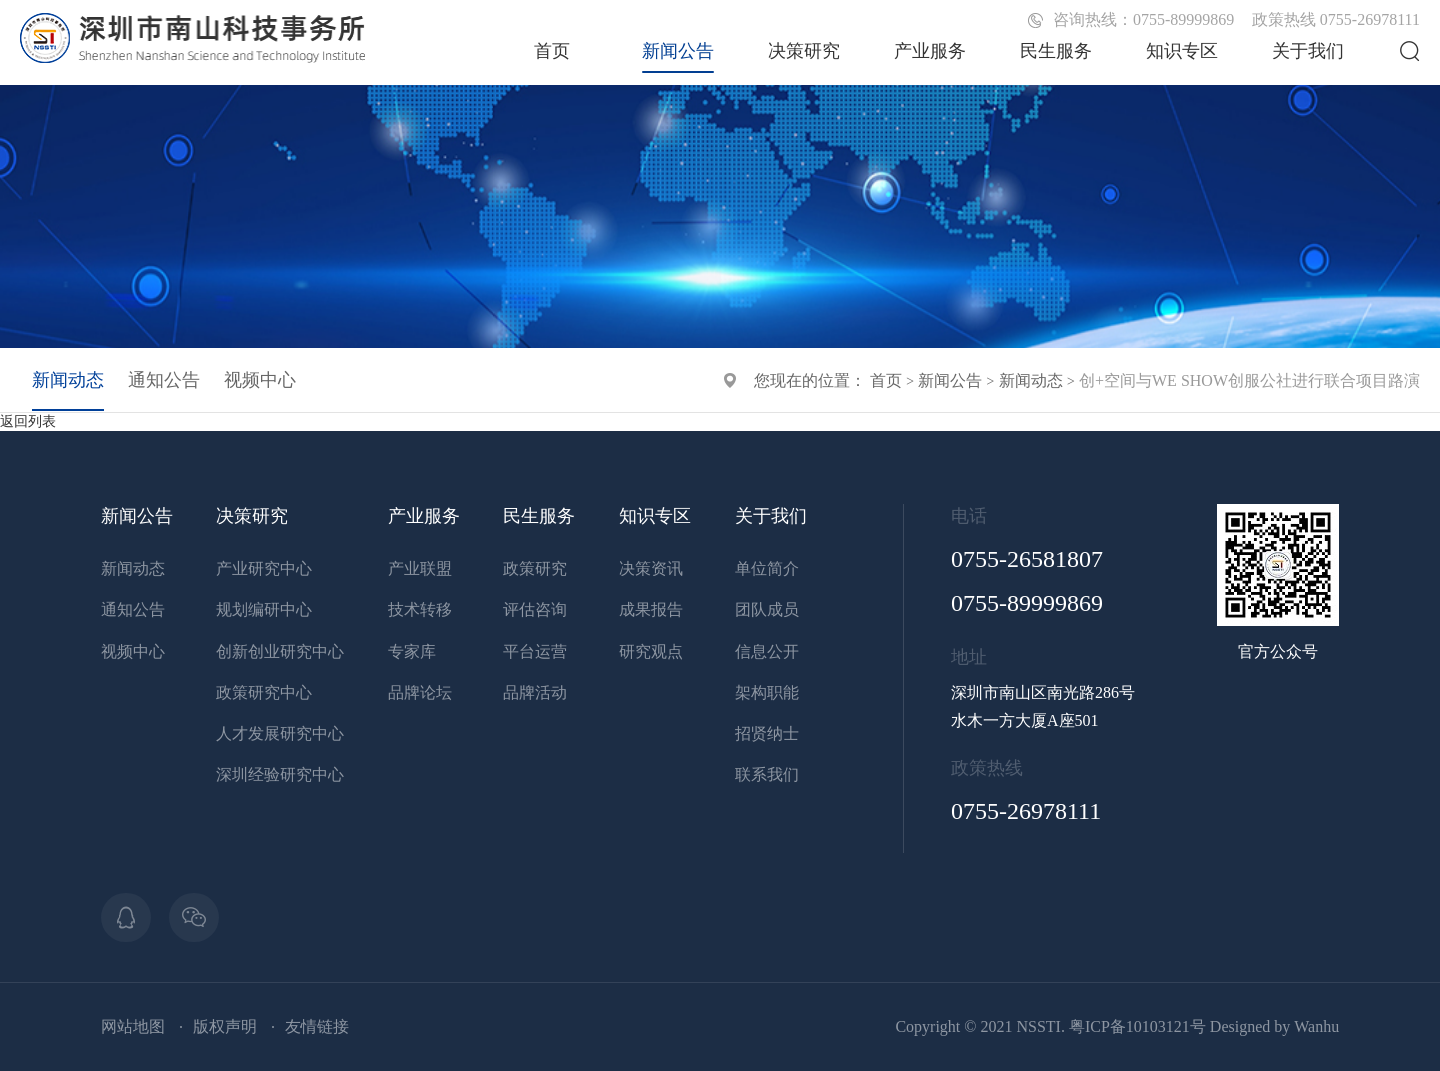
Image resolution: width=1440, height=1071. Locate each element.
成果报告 (651, 609)
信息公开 (767, 651)
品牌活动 (535, 692)
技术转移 (420, 609)
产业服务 (930, 51)
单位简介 (767, 568)
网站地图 (133, 1026)
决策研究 (804, 51)
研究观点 (651, 651)
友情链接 (317, 1026)
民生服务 (1056, 51)
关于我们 (1308, 51)
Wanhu (1316, 1026)
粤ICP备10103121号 (1137, 1026)
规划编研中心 (264, 609)
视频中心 (260, 380)
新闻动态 (1031, 380)
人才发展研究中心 (280, 733)
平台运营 (535, 651)
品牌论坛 (420, 692)
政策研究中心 (264, 692)
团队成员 (767, 609)
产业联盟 (420, 568)
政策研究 (535, 568)
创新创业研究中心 (280, 651)
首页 (552, 51)
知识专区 (1182, 51)
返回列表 (28, 421)
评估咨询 (535, 609)
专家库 (412, 651)
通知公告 (164, 380)
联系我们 (767, 774)
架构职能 (767, 692)
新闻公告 (678, 51)
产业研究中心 (264, 568)
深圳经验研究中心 (280, 774)
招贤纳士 (767, 733)
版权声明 (225, 1026)
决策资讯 (651, 568)
